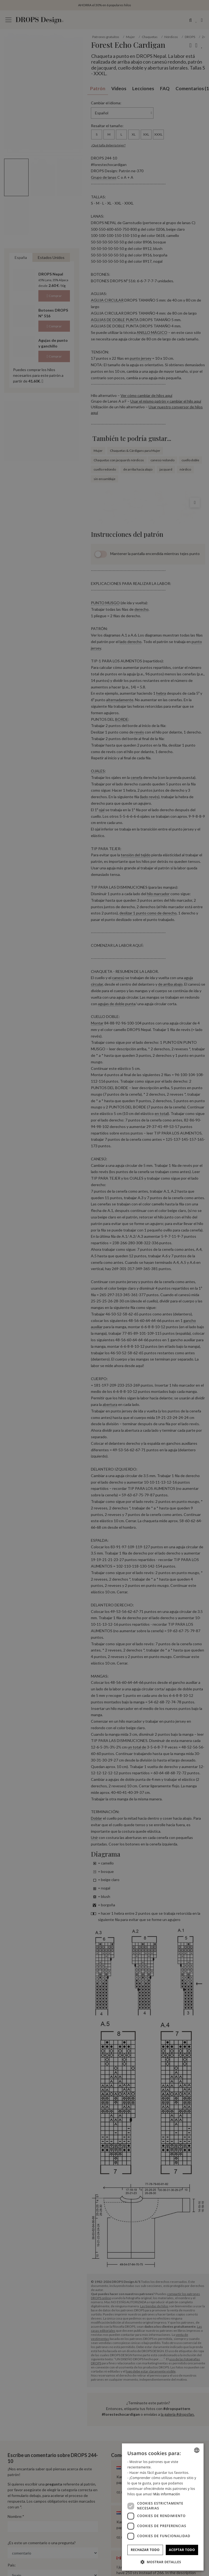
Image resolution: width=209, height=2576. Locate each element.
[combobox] (196, 2450)
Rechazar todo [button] (145, 2549)
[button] (162, 2562)
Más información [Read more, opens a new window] (166, 2494)
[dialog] (163, 2507)
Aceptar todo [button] (182, 2549)
